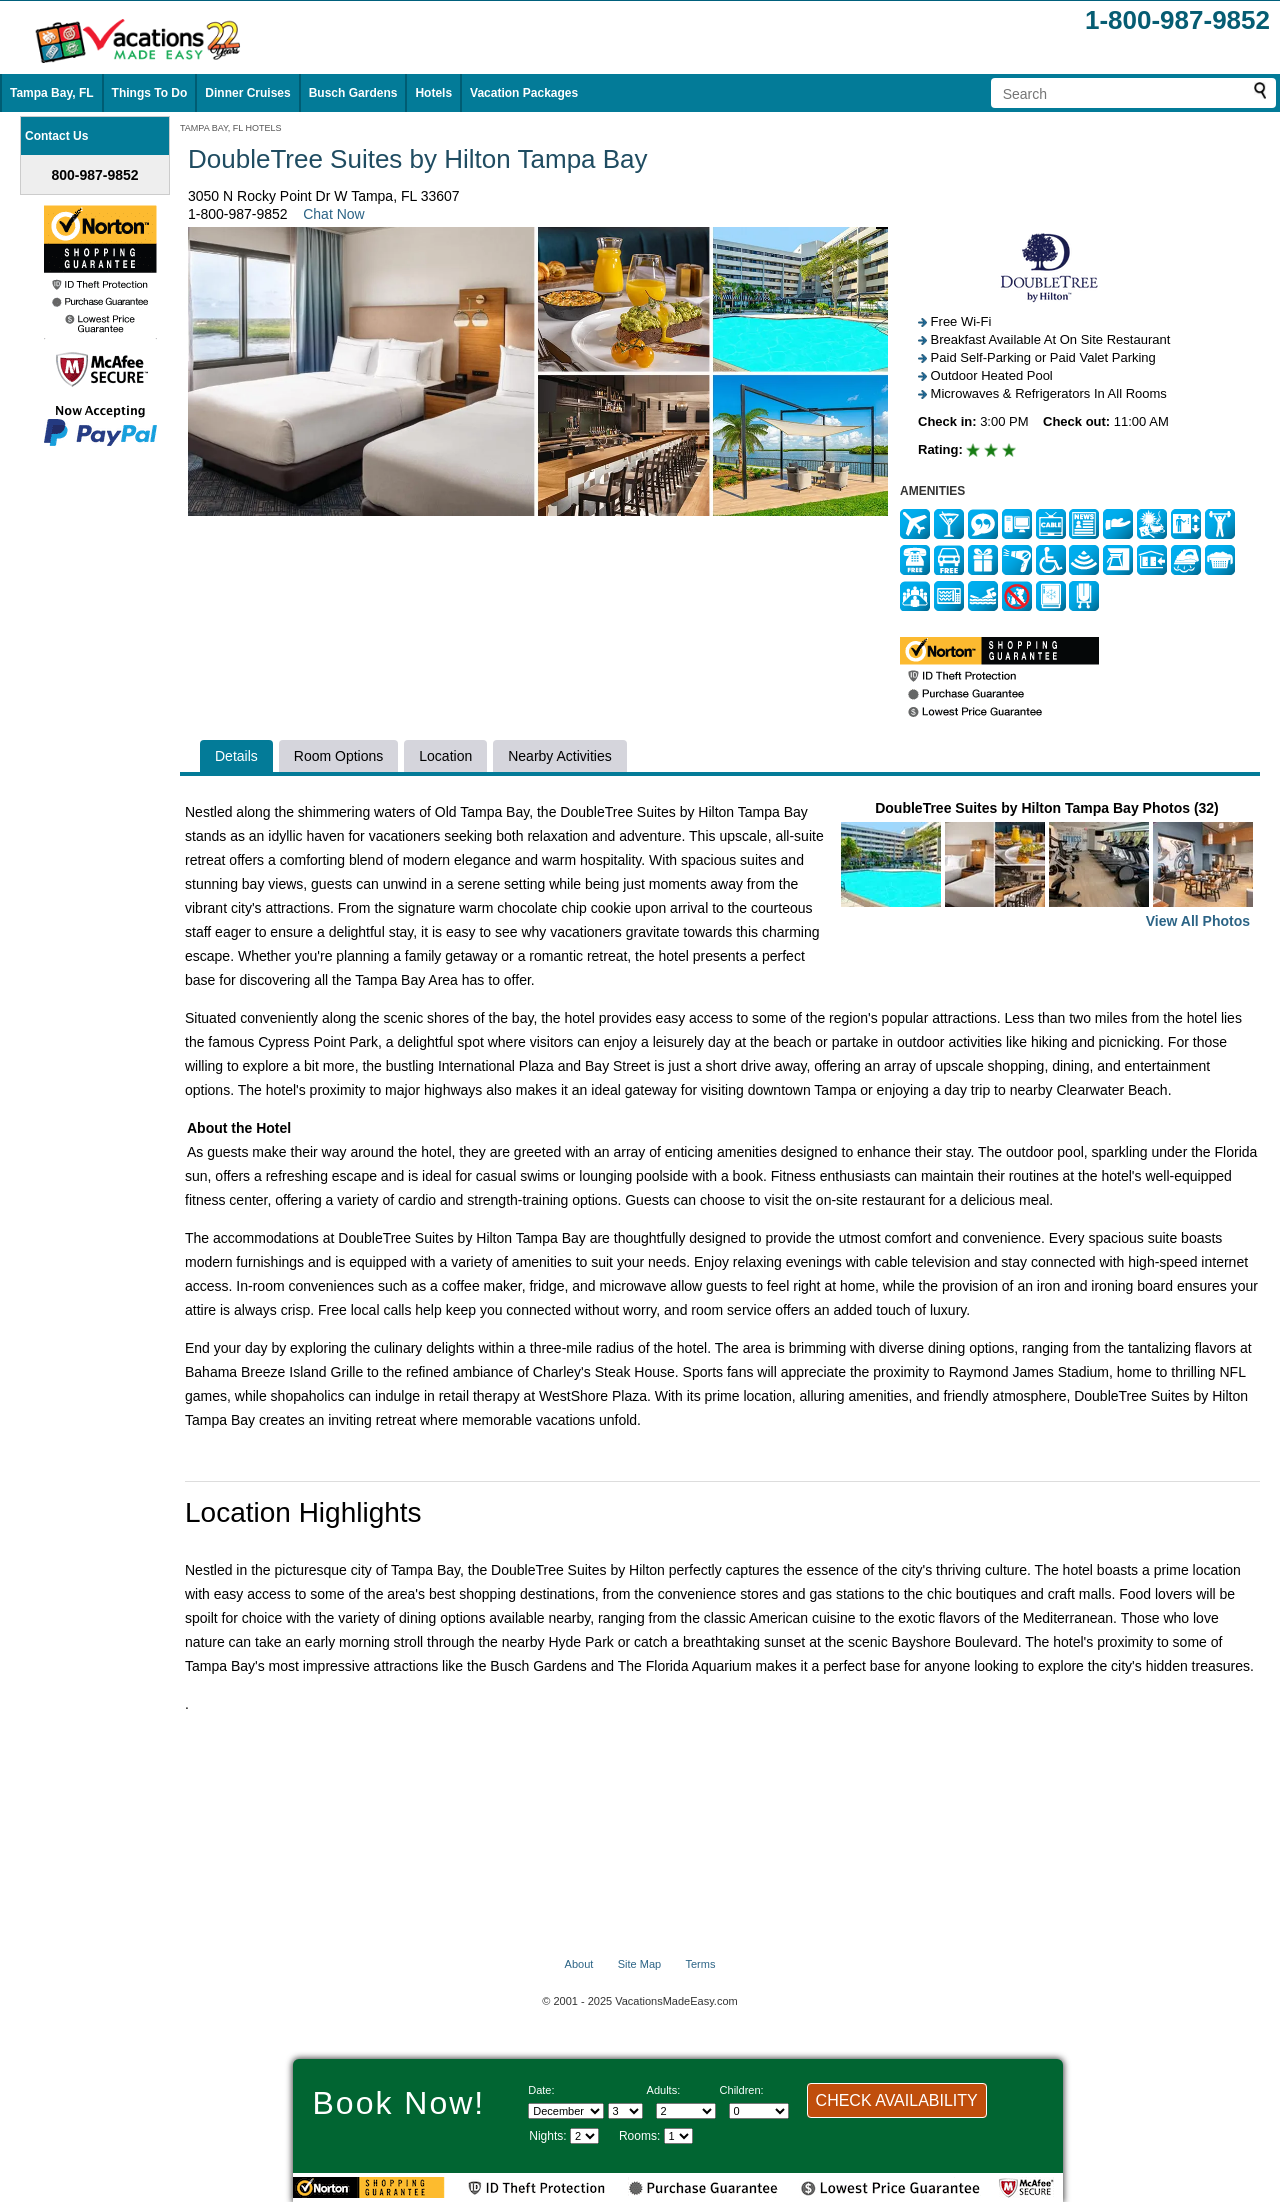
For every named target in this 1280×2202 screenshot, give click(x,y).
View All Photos (1198, 921)
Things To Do (150, 93)
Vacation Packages (524, 93)
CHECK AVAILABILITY (897, 2100)
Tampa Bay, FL (52, 93)
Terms (700, 1964)
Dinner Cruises (247, 93)
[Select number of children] (759, 2111)
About (579, 1964)
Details (236, 756)
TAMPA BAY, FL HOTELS (231, 128)
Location (445, 756)
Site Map (639, 1964)
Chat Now (333, 214)
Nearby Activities (559, 756)
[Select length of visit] (584, 2136)
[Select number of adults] (686, 2111)
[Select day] (625, 2111)
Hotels (433, 93)
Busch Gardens (353, 93)
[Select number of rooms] (678, 2136)
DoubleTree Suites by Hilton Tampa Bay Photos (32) (1047, 866)
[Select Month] (566, 2111)
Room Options (338, 756)
